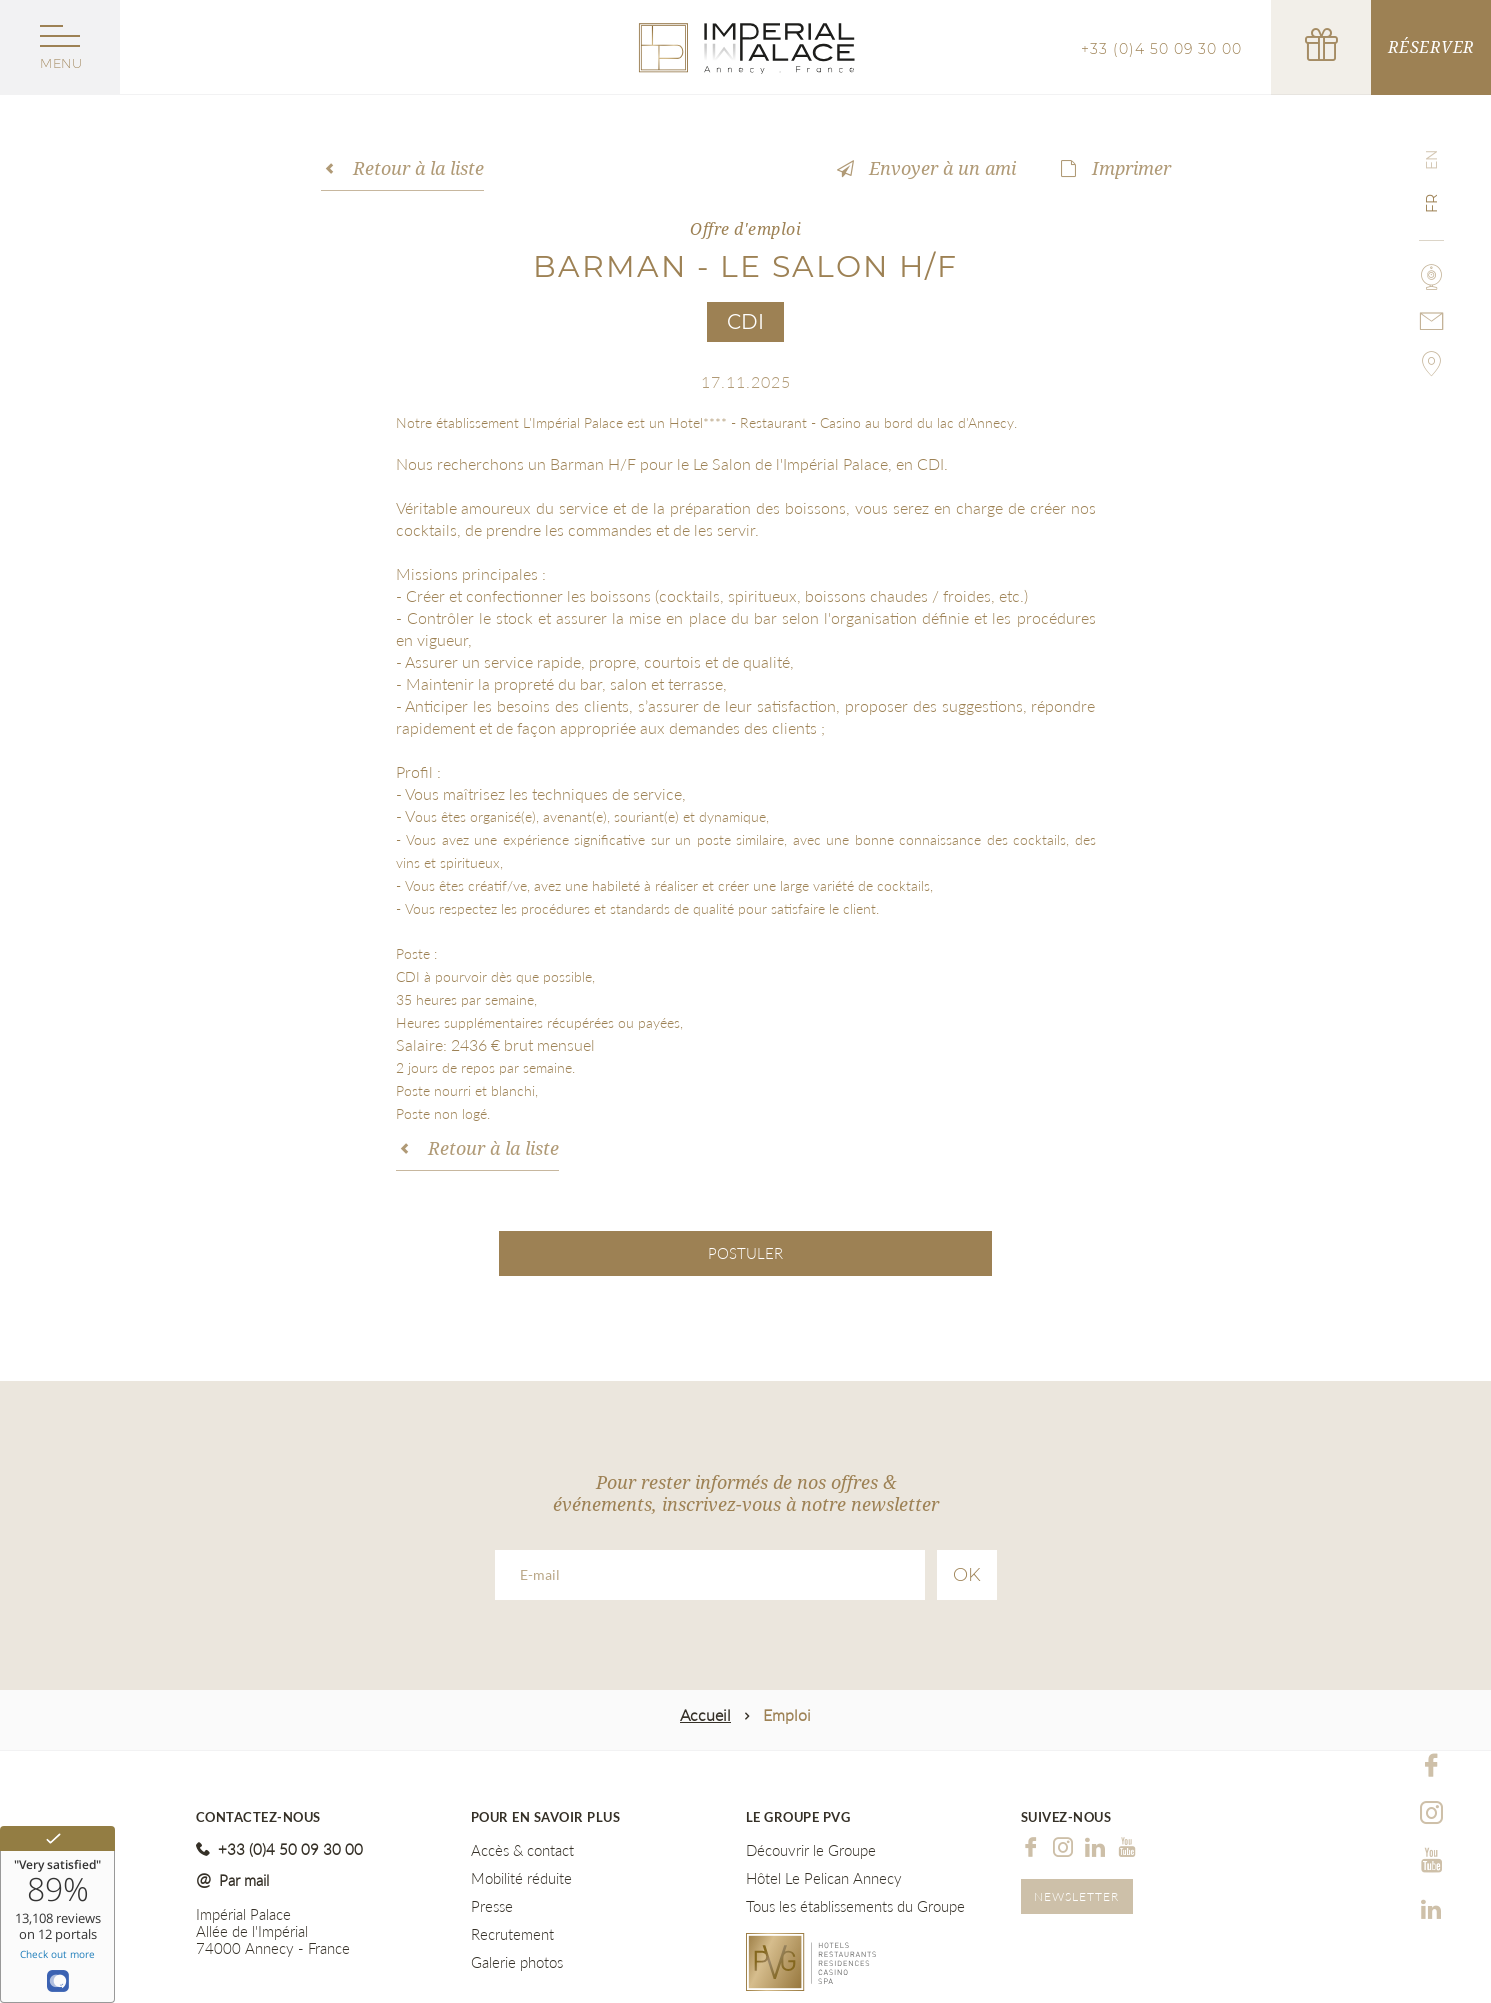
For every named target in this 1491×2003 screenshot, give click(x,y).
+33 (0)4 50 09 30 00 (1161, 49)
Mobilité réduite (521, 1878)
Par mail (244, 1880)
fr (1432, 203)
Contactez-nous (258, 1817)
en (1432, 160)
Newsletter (1076, 1896)
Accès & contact (522, 1850)
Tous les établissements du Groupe (855, 1906)
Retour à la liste (418, 168)
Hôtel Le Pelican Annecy (824, 1878)
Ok (967, 1575)
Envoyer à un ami (942, 168)
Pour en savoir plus (546, 1817)
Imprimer (1131, 168)
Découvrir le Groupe (811, 1850)
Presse (492, 1906)
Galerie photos (517, 1962)
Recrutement (512, 1934)
